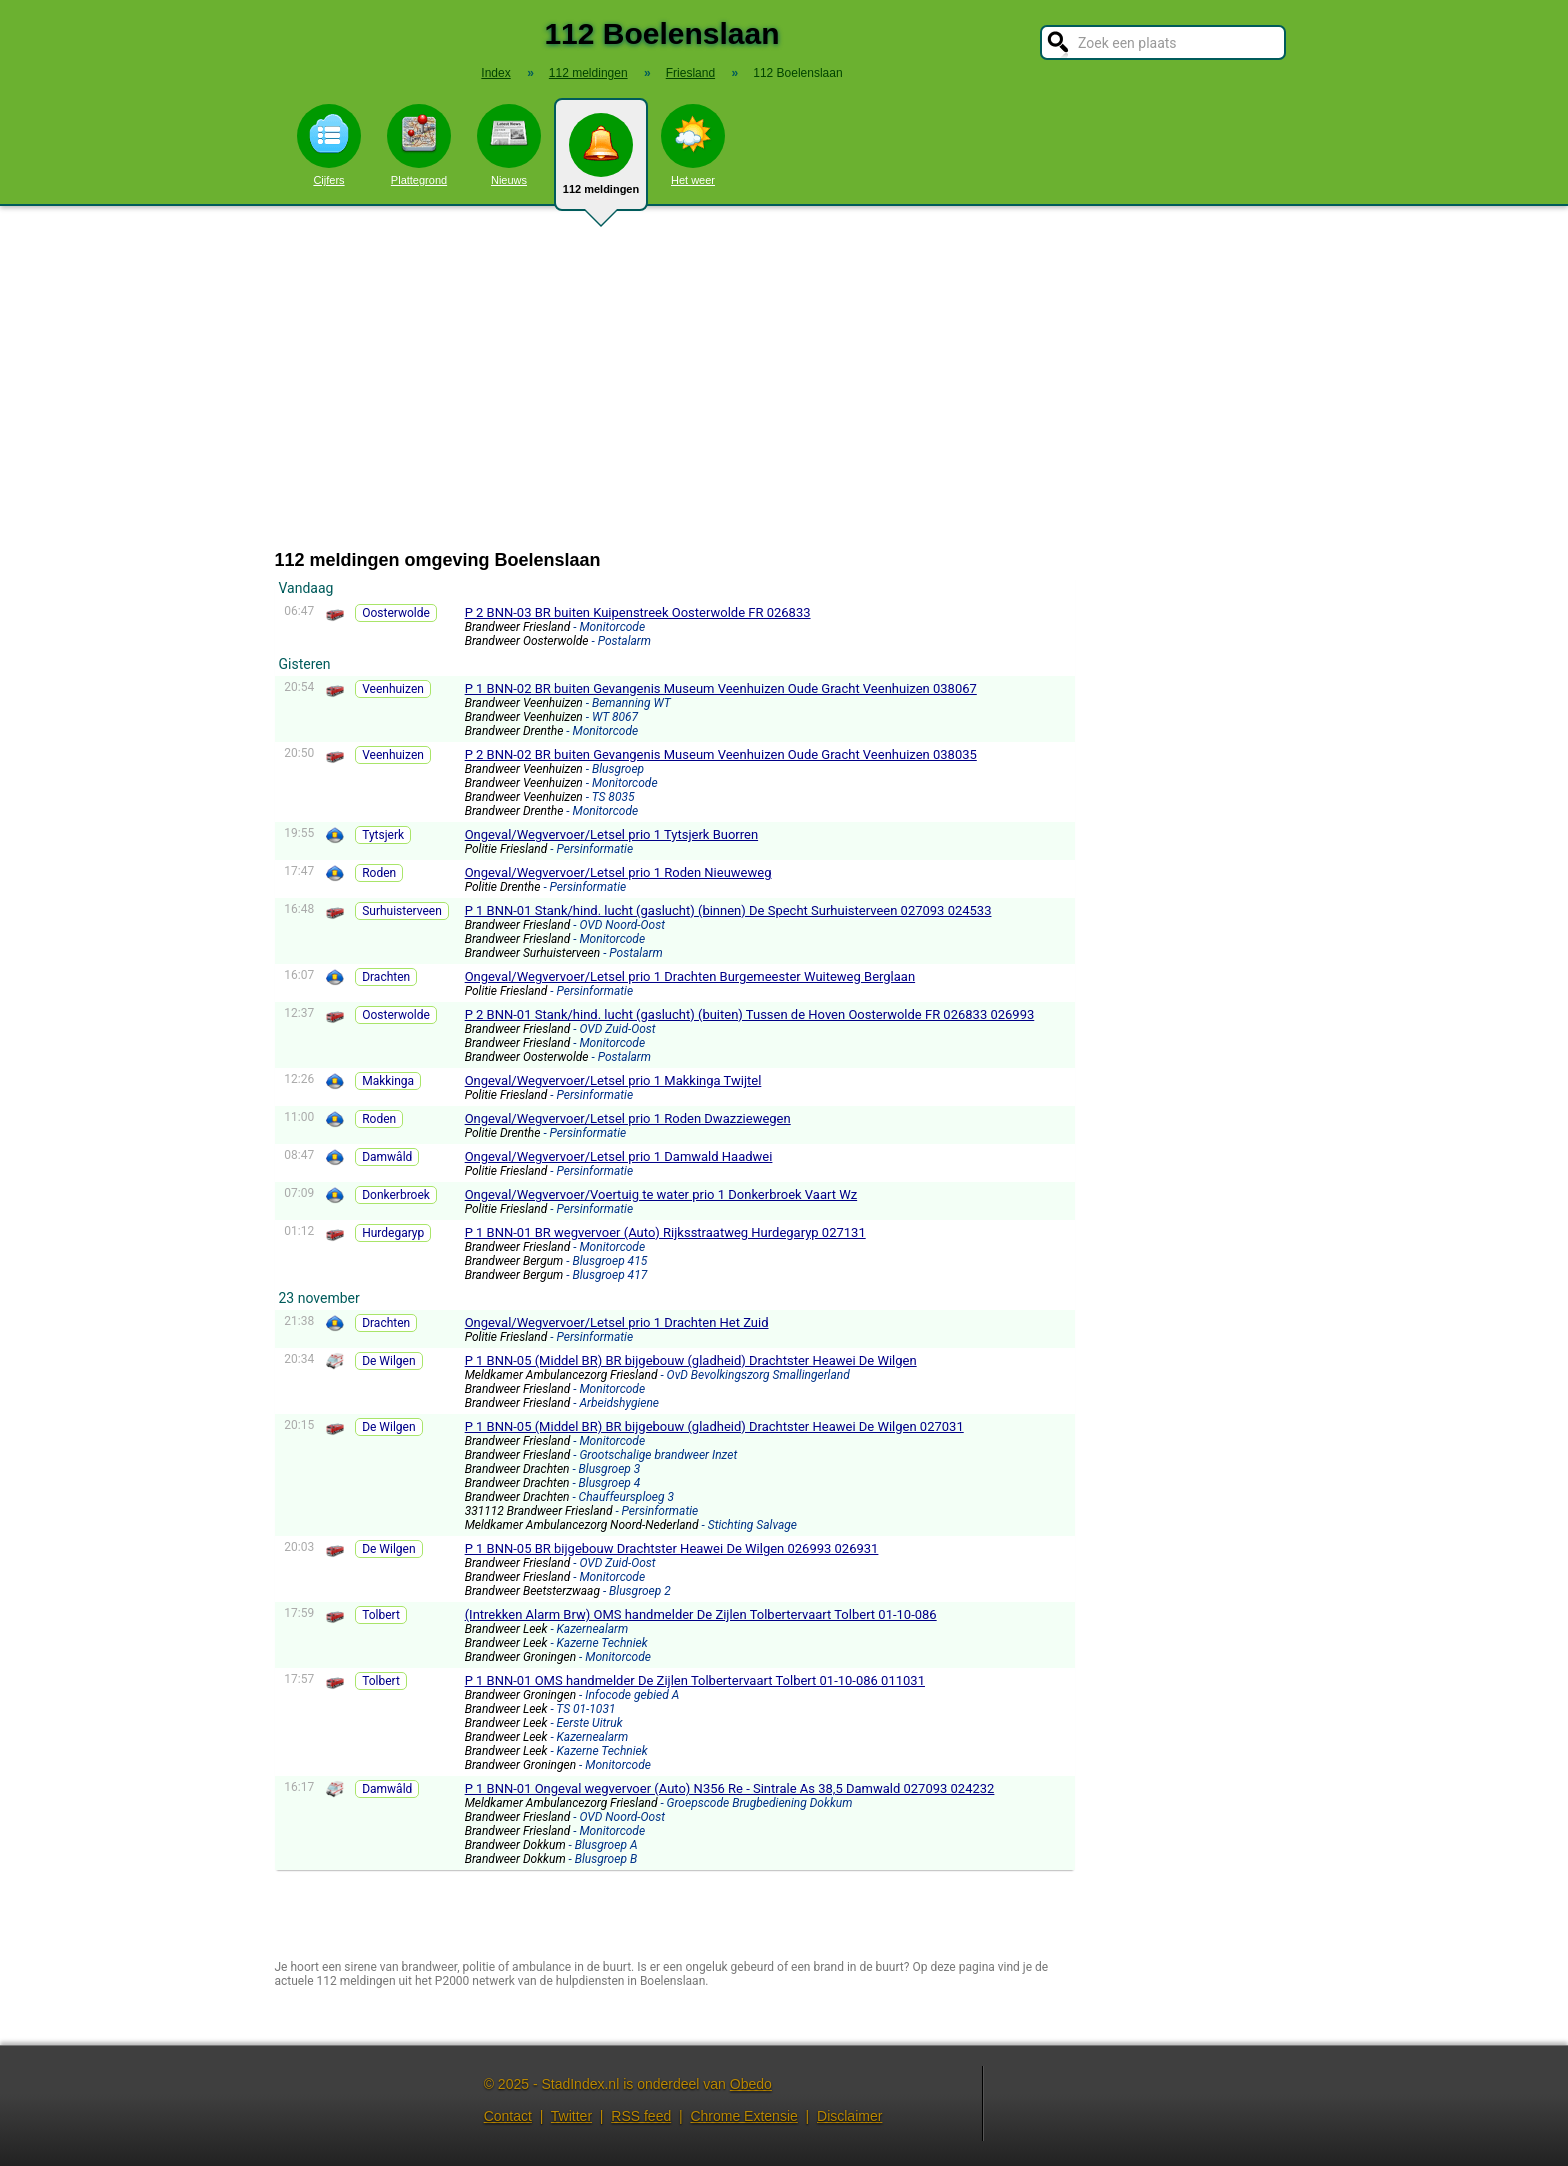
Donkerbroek (396, 1195)
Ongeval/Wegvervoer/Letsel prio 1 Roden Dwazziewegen (628, 1118)
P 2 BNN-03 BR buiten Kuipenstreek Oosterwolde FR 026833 (638, 612)
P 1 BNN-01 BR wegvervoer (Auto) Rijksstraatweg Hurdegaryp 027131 (665, 1232)
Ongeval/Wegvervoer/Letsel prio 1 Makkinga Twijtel (613, 1080)
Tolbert (381, 1615)
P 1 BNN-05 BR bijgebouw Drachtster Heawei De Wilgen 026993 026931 (672, 1548)
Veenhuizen (393, 689)
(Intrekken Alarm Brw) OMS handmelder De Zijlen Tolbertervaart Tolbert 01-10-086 (701, 1614)
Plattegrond (419, 145)
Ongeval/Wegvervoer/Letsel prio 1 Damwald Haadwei (619, 1156)
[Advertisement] (784, 378)
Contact (508, 2116)
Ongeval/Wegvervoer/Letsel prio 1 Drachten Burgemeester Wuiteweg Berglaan (690, 976)
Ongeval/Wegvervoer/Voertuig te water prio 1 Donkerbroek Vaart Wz (661, 1194)
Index (495, 73)
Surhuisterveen (402, 911)
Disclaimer (849, 2116)
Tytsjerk (383, 835)
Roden (379, 873)
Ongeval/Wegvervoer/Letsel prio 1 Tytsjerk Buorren (611, 834)
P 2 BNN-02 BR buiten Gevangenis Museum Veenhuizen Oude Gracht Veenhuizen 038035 (721, 754)
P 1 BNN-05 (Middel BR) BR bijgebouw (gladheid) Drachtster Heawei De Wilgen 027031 (714, 1426)
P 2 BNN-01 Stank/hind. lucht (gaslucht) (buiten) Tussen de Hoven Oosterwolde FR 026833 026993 (750, 1014)
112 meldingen (601, 162)
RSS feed (641, 2116)
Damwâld (387, 1157)
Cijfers (329, 145)
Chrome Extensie (743, 2116)
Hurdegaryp (393, 1233)
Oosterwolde (396, 613)
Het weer (693, 145)
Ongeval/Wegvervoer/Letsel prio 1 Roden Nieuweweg (618, 872)
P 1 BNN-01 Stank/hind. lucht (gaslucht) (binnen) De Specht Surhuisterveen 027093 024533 (728, 910)
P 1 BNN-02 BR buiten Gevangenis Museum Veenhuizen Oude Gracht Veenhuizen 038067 (721, 688)
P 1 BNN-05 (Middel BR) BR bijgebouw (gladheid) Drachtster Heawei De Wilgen (691, 1360)
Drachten (386, 977)
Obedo (751, 2084)
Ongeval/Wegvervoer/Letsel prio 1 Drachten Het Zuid (617, 1322)
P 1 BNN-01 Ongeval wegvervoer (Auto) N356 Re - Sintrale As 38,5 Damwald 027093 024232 (730, 1788)
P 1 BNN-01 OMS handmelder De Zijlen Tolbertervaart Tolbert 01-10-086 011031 (695, 1680)
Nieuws (509, 145)
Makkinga (388, 1081)
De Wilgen (388, 1361)
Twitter (571, 2116)
